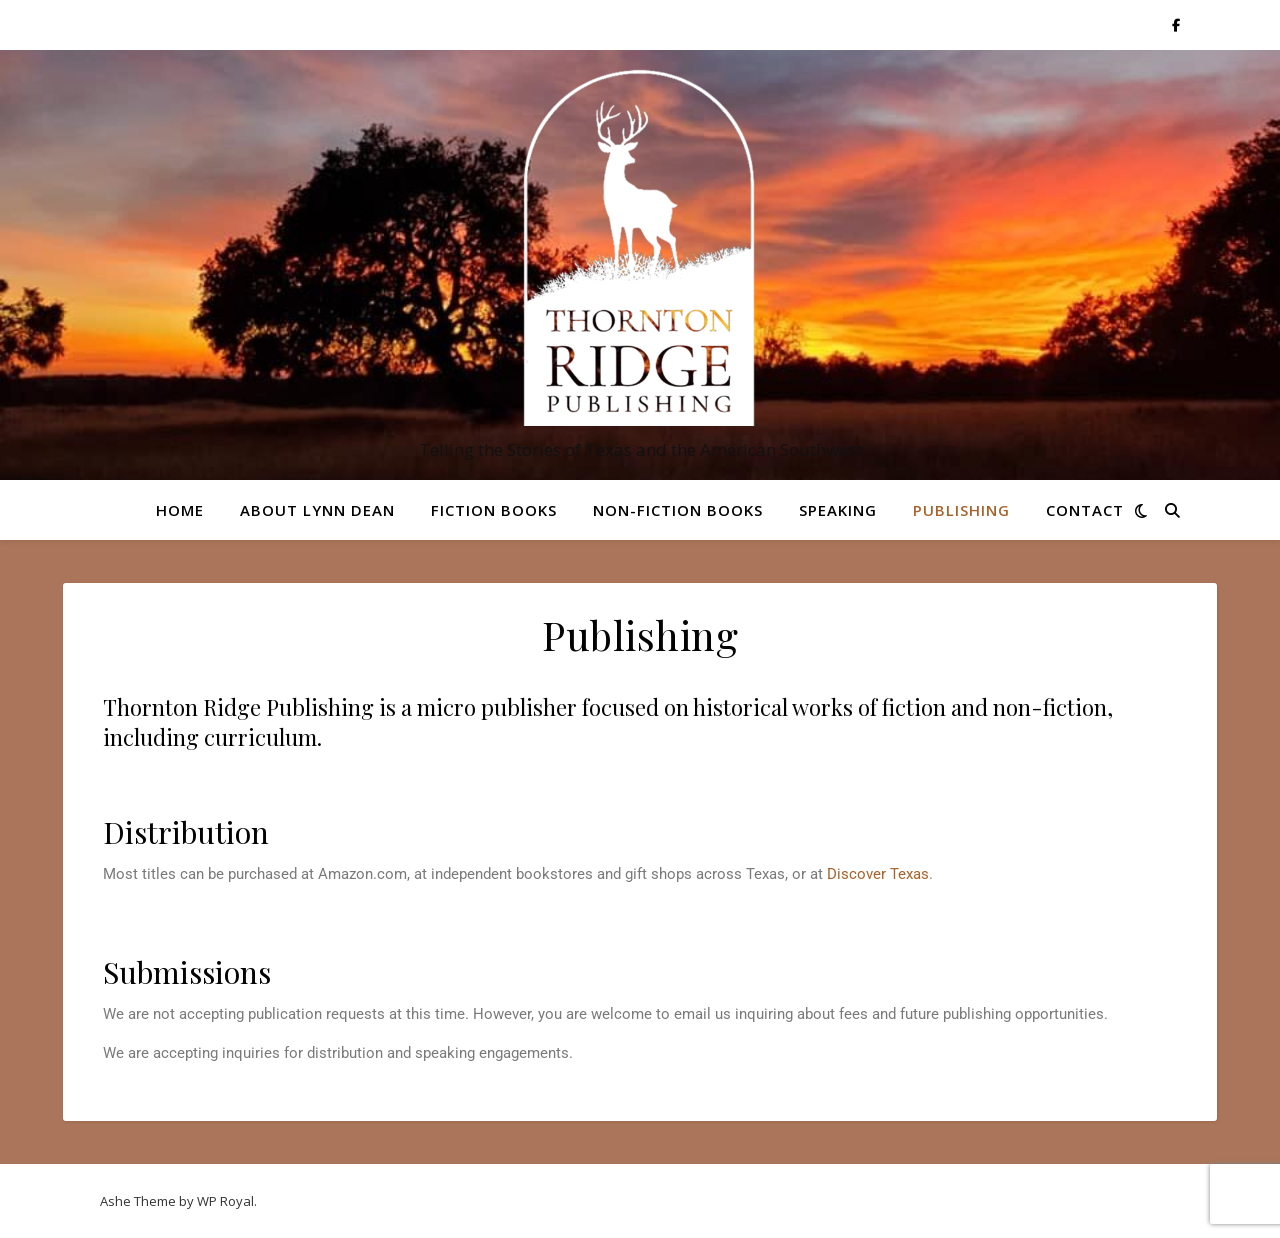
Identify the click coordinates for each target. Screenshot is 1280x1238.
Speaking (838, 510)
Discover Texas (878, 874)
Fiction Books (494, 510)
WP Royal (225, 1201)
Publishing (961, 510)
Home (180, 510)
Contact (1085, 510)
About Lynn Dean (317, 510)
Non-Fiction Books (678, 510)
